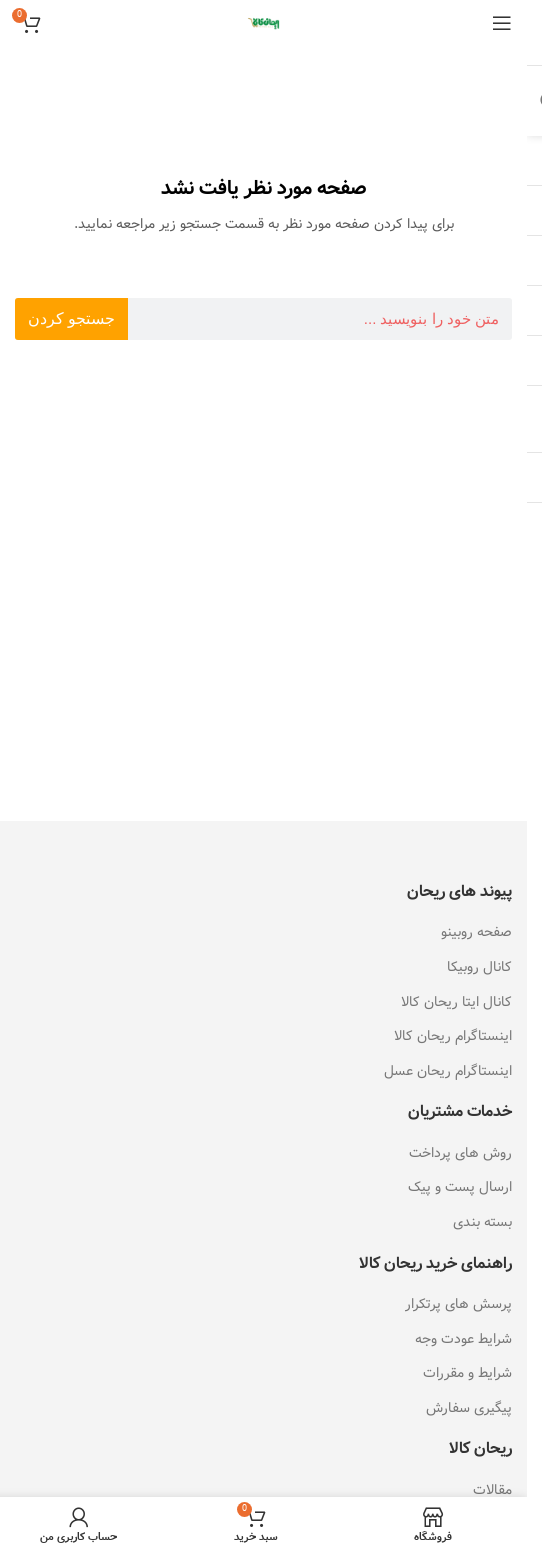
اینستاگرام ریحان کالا (453, 1036)
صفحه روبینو (476, 932)
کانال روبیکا (479, 967)
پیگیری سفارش (469, 1408)
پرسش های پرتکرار (458, 1304)
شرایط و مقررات (467, 1373)
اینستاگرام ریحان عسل (448, 1071)
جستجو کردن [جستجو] (71, 318)
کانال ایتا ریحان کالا (456, 1002)
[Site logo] (263, 22)
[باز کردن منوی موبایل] (502, 23)
